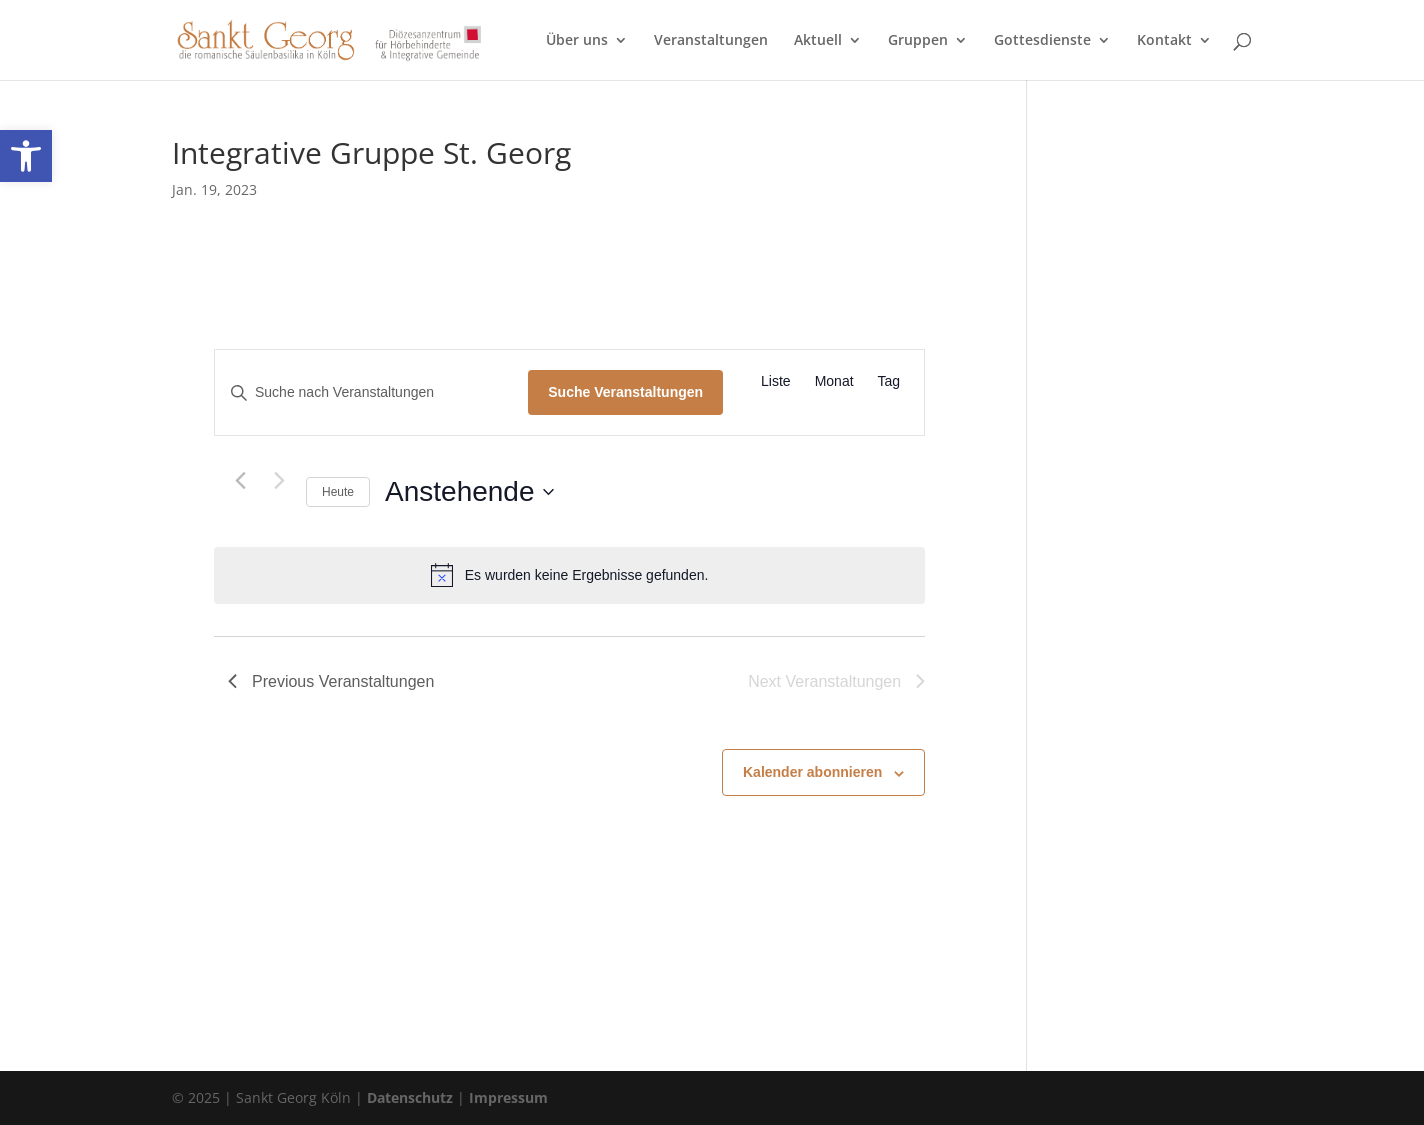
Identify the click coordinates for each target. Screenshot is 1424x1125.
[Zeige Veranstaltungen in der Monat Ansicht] (834, 381)
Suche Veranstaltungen (625, 392)
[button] (26, 156)
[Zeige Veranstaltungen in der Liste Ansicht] (776, 381)
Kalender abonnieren (812, 772)
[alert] (569, 575)
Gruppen (918, 41)
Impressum (508, 1097)
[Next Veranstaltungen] (279, 480)
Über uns (577, 41)
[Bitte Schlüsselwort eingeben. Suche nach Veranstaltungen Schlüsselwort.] (371, 392)
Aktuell (818, 41)
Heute (338, 492)
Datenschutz (410, 1097)
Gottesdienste (1042, 41)
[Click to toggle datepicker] (469, 492)
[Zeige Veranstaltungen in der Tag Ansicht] (889, 381)
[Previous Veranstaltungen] (240, 480)
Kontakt (1164, 41)
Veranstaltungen (711, 41)
